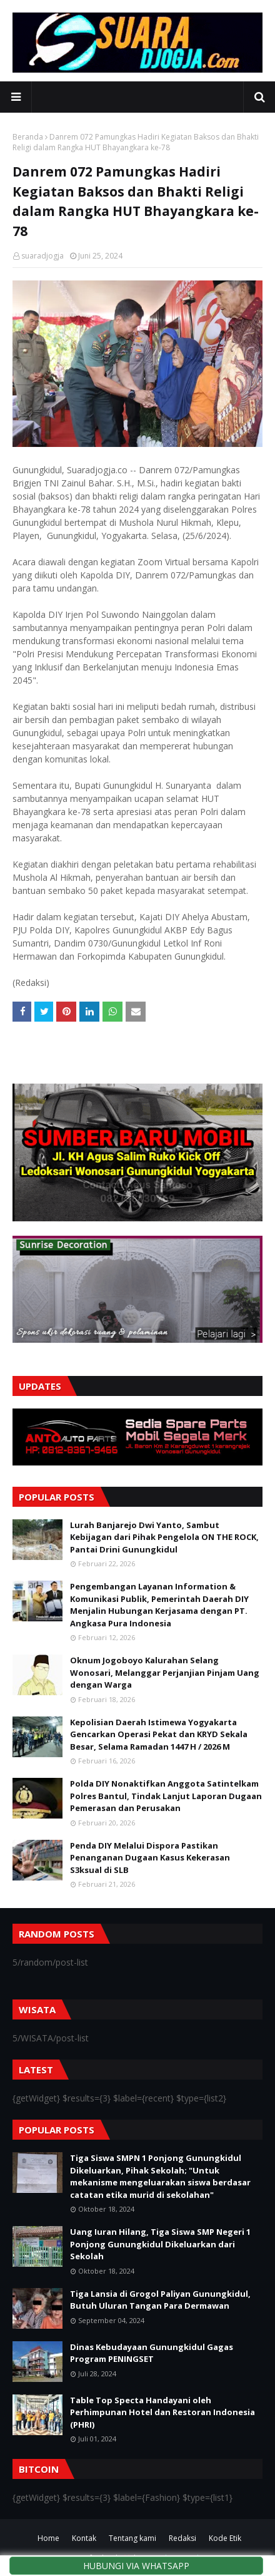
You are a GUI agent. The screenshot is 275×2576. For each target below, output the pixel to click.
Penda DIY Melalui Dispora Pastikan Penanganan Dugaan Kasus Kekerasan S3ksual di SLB (150, 1858)
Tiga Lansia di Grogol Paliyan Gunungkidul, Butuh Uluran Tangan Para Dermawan (160, 2300)
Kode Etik (225, 2538)
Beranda (27, 136)
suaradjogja (42, 255)
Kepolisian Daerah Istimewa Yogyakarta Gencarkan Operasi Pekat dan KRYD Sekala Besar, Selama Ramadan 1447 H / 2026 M (159, 1734)
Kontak (84, 2538)
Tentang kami (132, 2538)
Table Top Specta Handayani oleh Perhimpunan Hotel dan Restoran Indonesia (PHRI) (162, 2412)
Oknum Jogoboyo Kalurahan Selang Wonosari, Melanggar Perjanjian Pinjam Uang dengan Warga (164, 1672)
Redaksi (182, 2538)
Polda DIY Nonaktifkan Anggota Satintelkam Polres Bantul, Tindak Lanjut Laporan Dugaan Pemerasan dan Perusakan (166, 1796)
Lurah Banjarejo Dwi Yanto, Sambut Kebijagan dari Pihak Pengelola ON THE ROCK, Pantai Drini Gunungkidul (164, 1537)
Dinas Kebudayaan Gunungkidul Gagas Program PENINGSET (151, 2353)
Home (48, 2538)
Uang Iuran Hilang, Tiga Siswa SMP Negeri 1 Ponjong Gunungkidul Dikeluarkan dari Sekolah (160, 2244)
